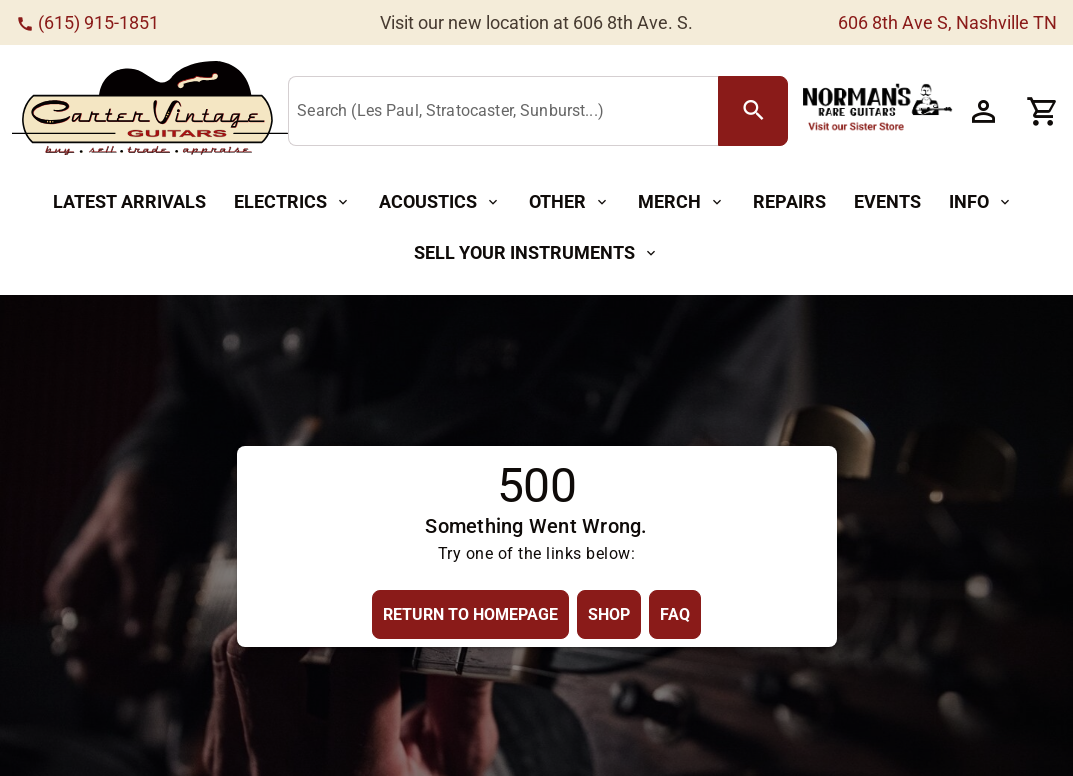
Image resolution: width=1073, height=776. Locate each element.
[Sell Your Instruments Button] (536, 253)
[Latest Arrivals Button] (129, 202)
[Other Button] (569, 202)
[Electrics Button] (292, 202)
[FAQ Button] (675, 614)
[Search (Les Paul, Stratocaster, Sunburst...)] (507, 112)
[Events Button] (887, 202)
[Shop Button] (609, 614)
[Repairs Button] (789, 202)
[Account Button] (983, 111)
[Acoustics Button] (440, 202)
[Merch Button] (681, 202)
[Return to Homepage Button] (470, 614)
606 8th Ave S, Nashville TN (947, 22)
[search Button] (753, 111)
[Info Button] (981, 202)
